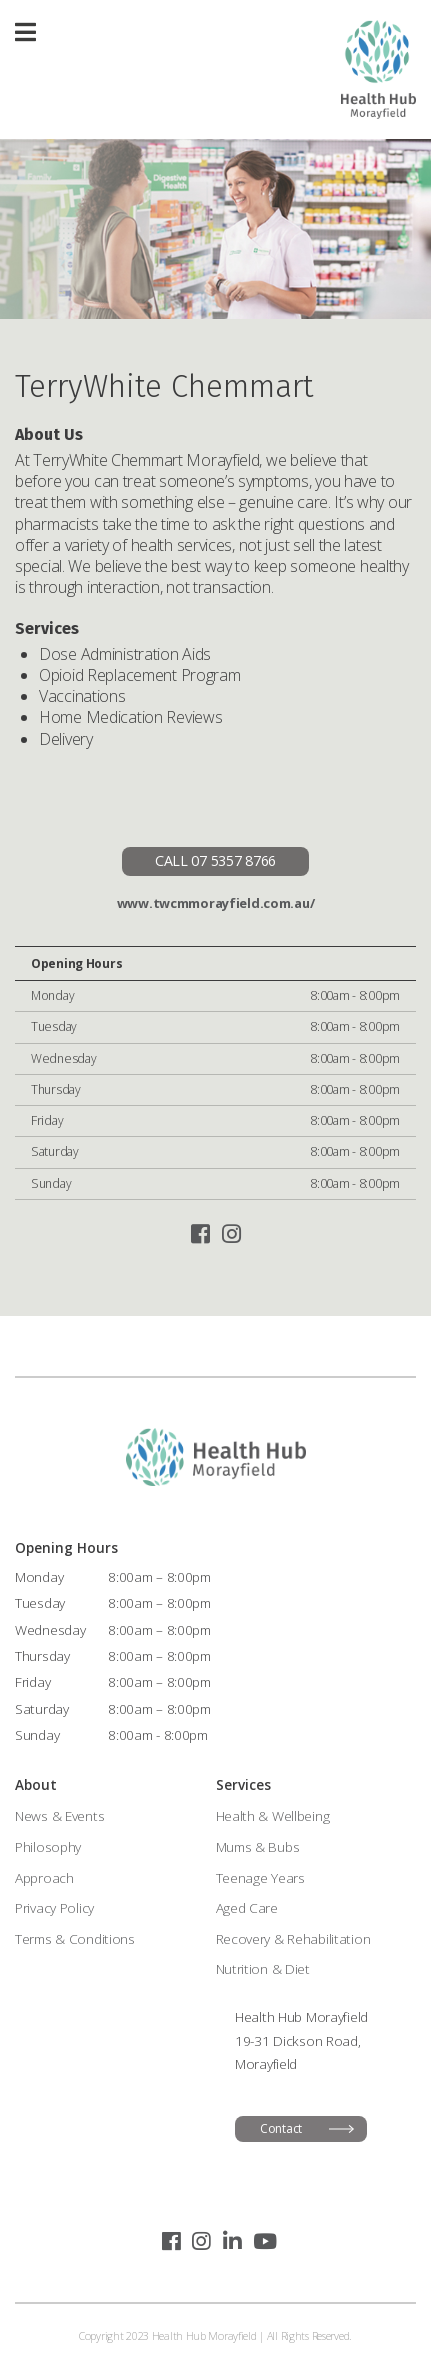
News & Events (59, 1815)
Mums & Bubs (258, 1846)
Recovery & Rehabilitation (293, 1938)
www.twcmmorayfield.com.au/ (216, 903)
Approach (44, 1877)
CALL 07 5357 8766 (215, 860)
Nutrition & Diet (263, 1968)
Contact (281, 2128)
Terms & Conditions (75, 1938)
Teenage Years (260, 1877)
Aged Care (247, 1907)
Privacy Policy (54, 1907)
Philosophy (48, 1846)
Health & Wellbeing (273, 1815)
